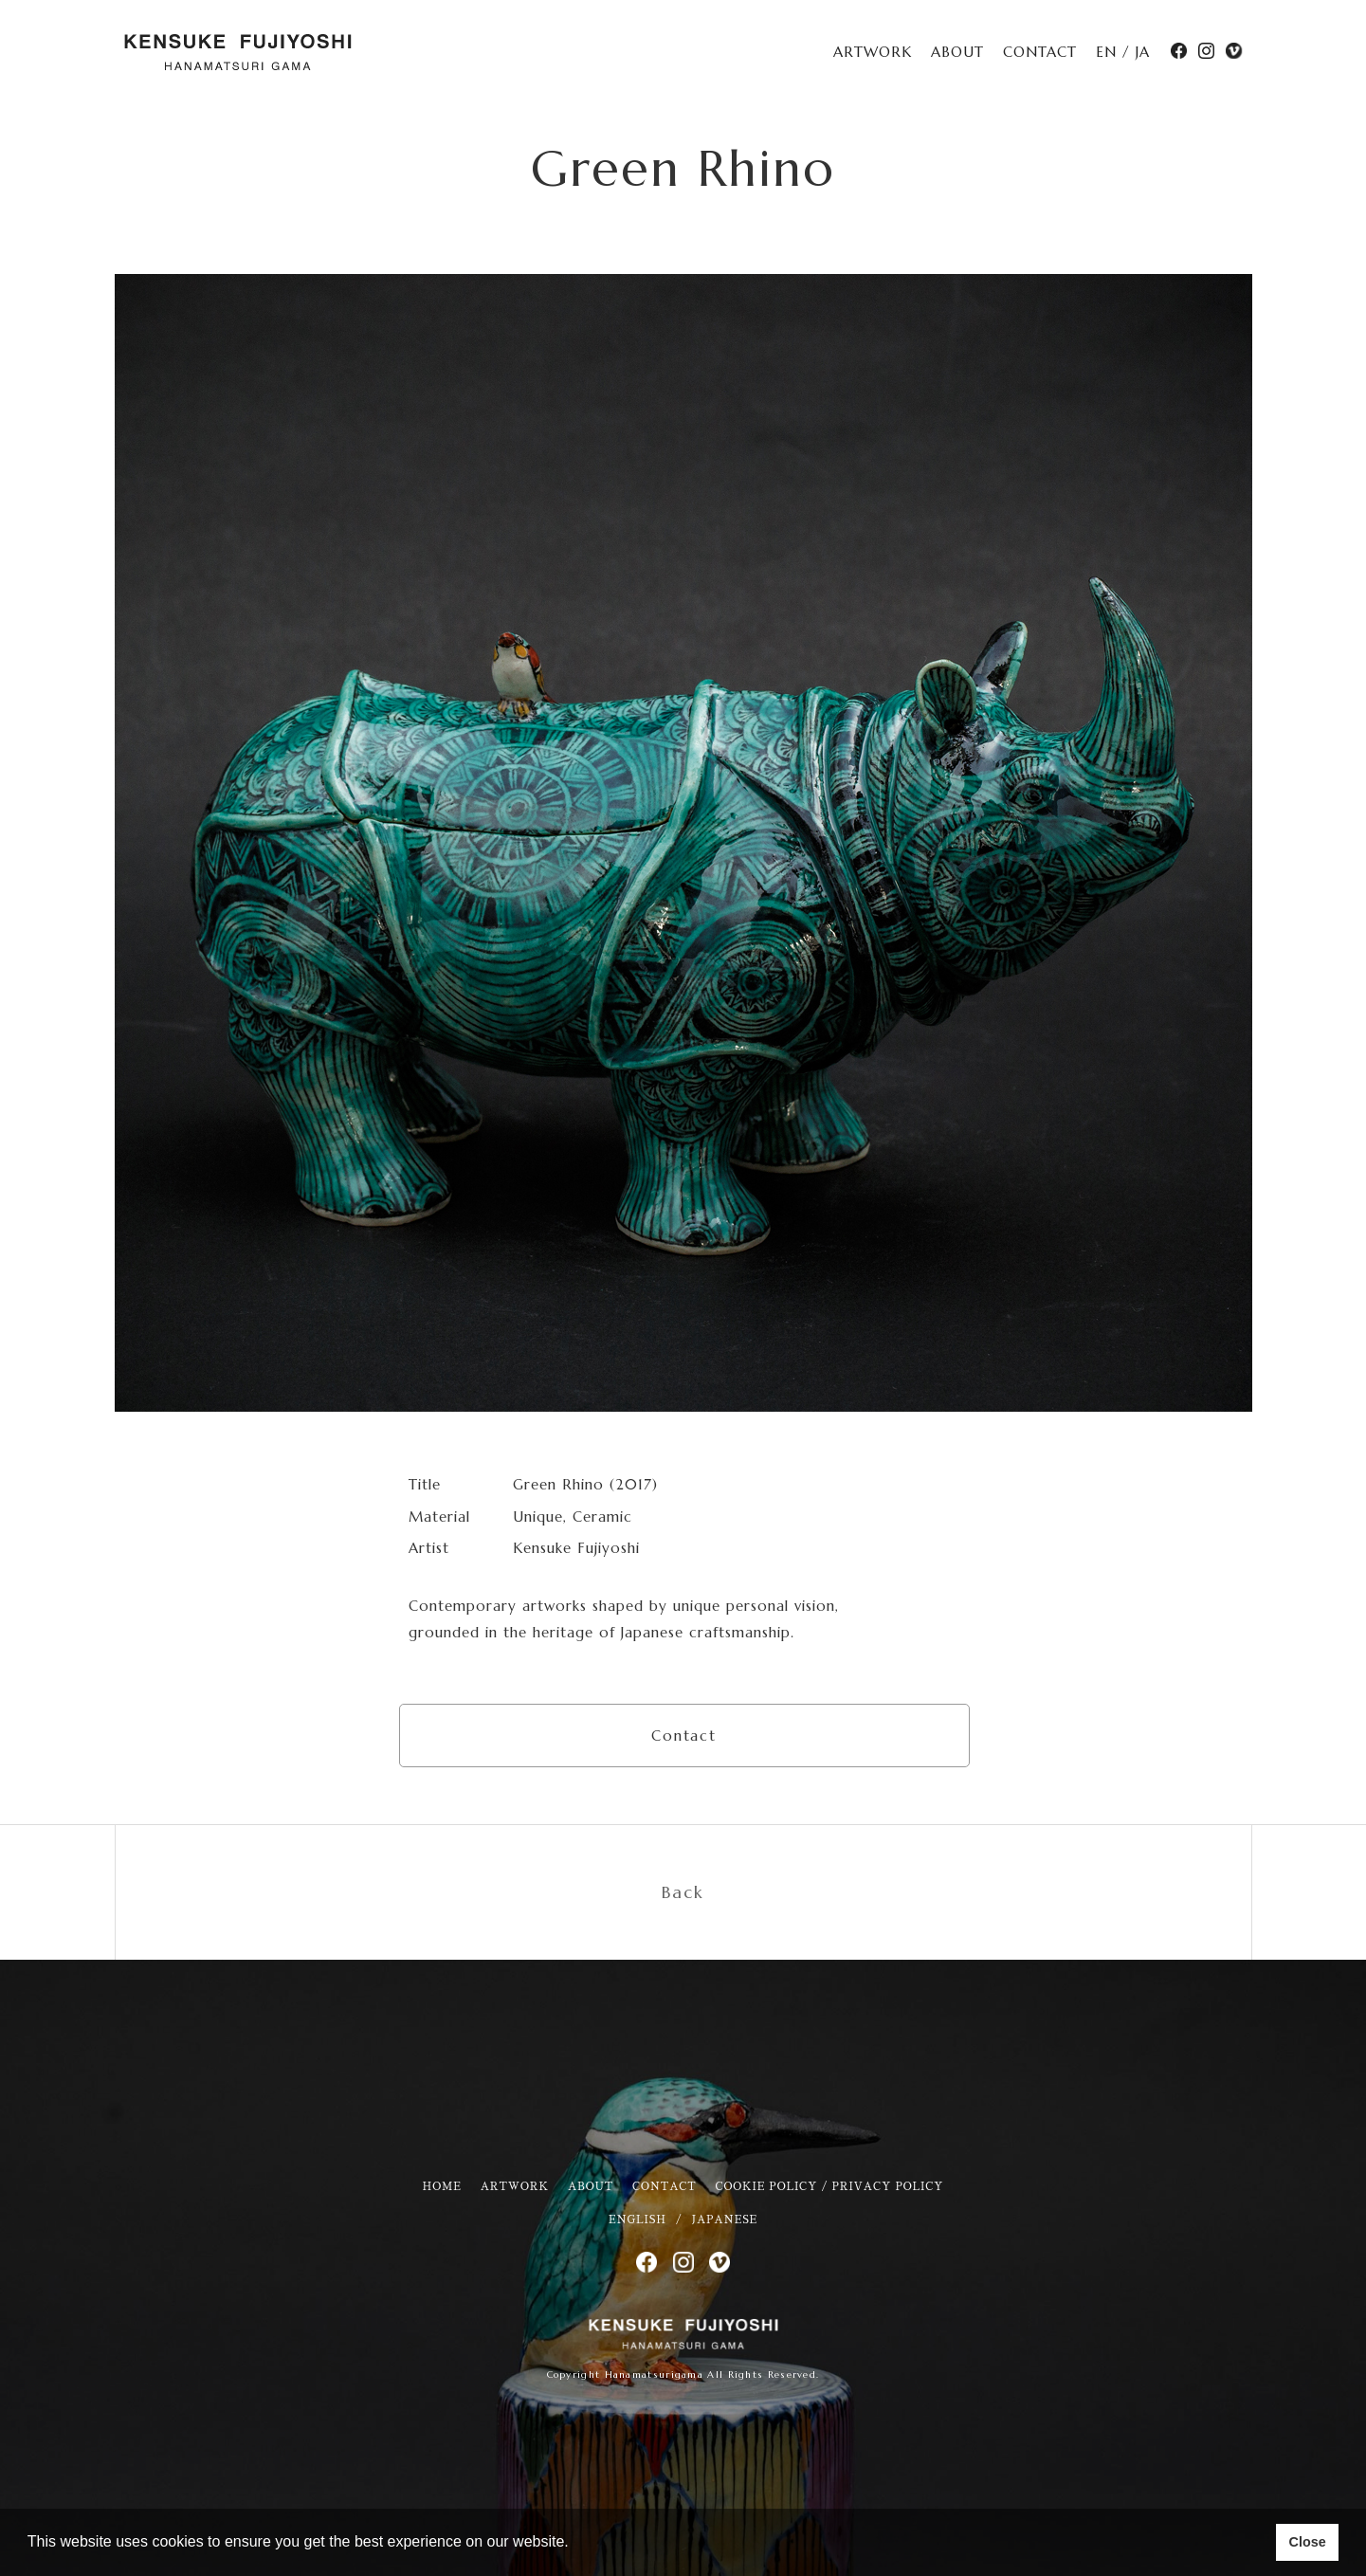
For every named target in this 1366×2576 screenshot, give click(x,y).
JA (1143, 52)
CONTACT (1040, 52)
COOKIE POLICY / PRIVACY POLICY (830, 2187)
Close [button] (1306, 2541)
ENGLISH (637, 2220)
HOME (442, 2187)
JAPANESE (724, 2220)
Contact (684, 1735)
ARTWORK (872, 52)
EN (1106, 52)
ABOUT (957, 52)
